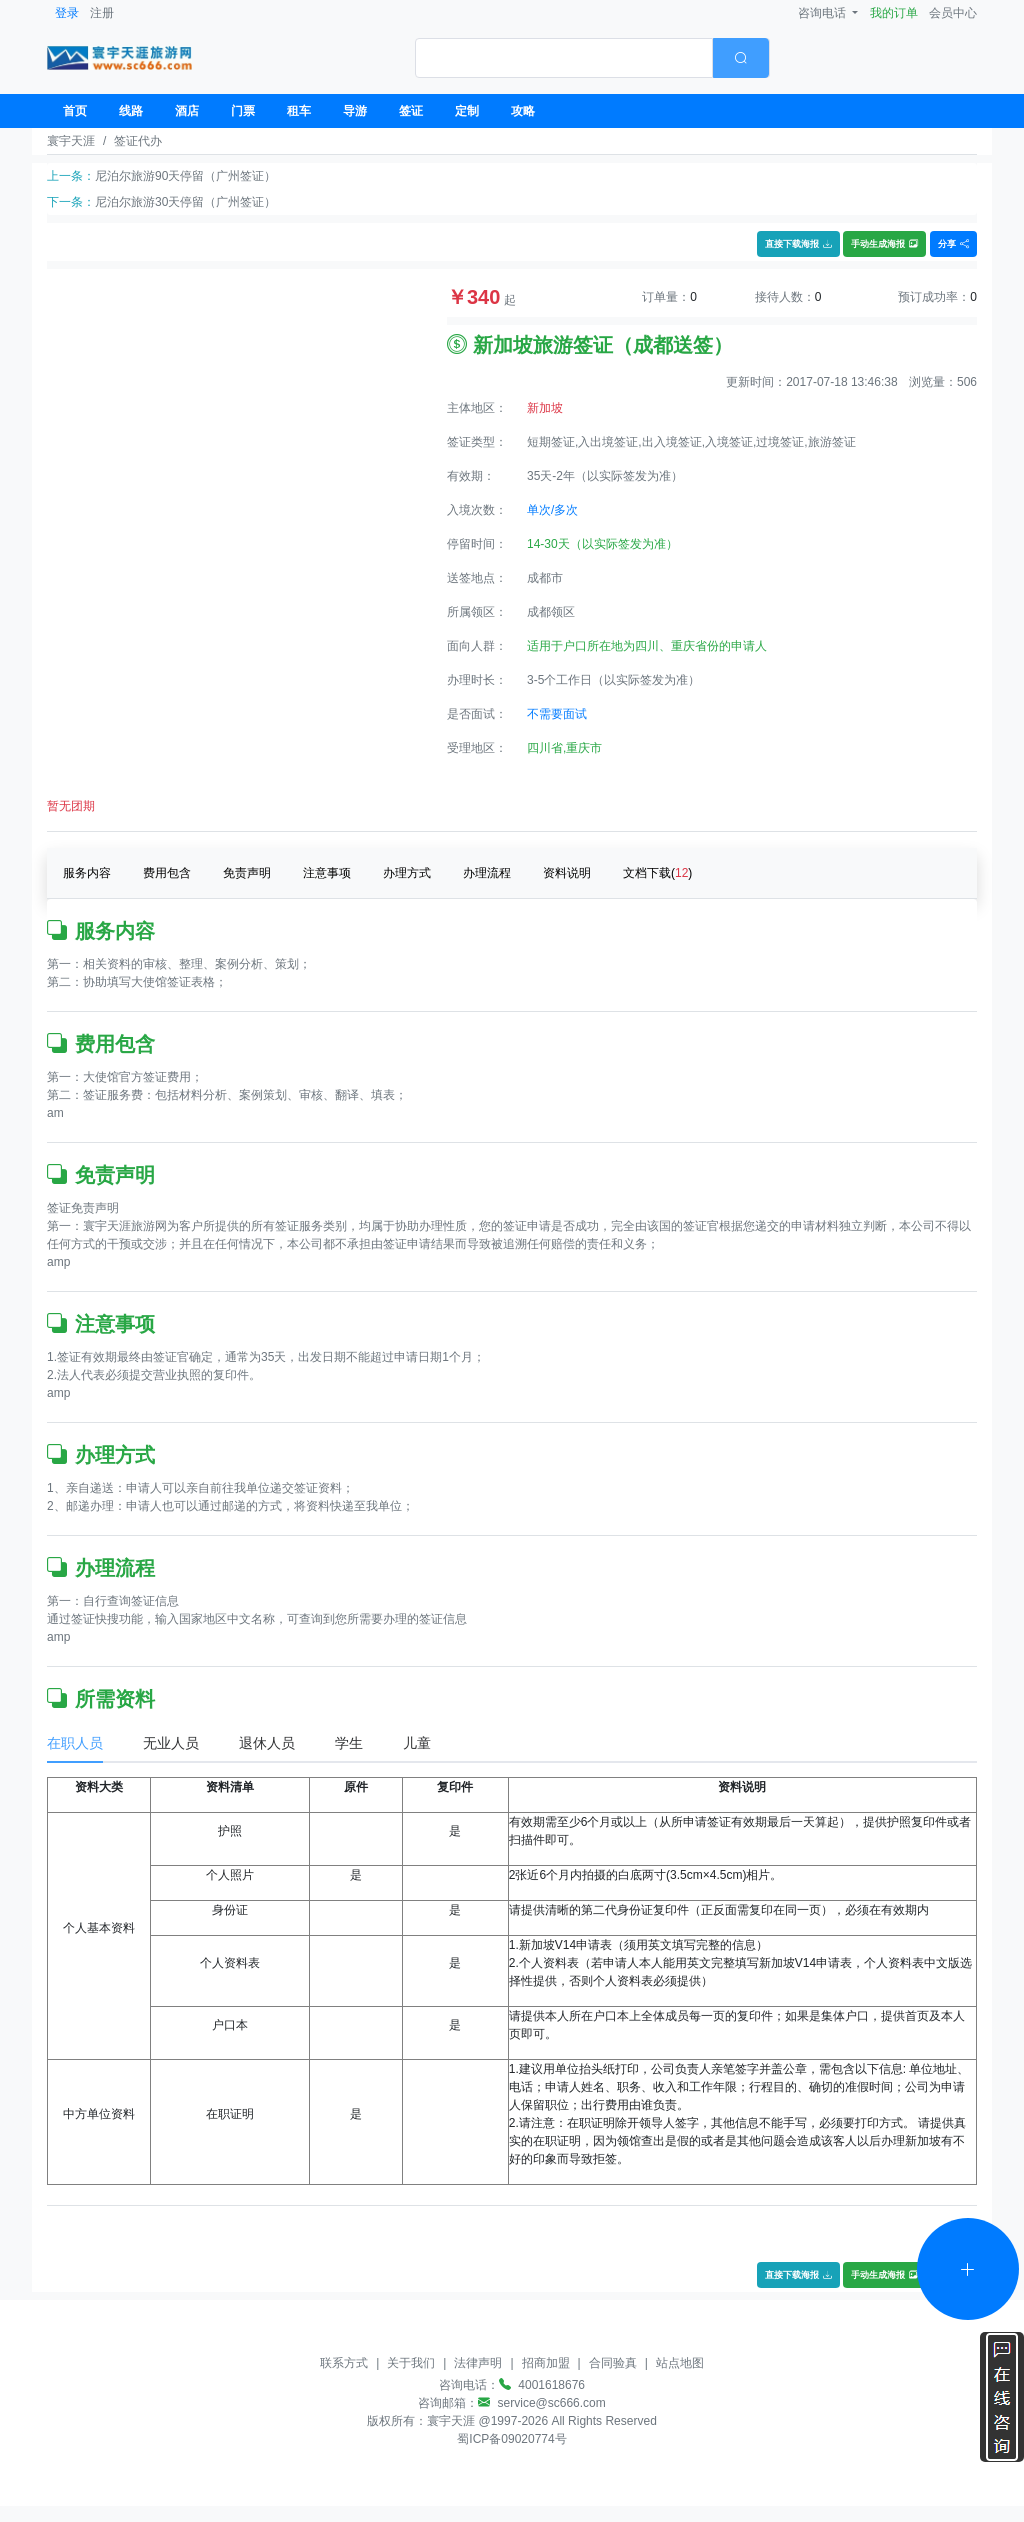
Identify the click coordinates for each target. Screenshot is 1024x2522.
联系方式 (344, 2363)
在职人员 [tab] (75, 1743)
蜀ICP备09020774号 (511, 2439)
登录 (67, 13)
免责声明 (247, 873)
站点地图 (680, 2363)
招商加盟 (546, 2363)
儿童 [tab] (417, 1743)
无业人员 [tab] (171, 1743)
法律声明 (478, 2363)
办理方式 (407, 873)
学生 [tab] (349, 1743)
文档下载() (657, 873)
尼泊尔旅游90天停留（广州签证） (185, 176)
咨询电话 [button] (823, 13)
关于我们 (411, 2363)
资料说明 (567, 873)
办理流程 (487, 873)
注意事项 (327, 873)
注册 (102, 13)
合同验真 (613, 2363)
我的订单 (894, 13)
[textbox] (564, 58)
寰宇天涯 (71, 141)
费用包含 (167, 873)
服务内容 (87, 873)
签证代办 (138, 141)
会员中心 (953, 13)
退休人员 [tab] (267, 1743)
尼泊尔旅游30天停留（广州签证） (185, 202)
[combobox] (592, 58)
